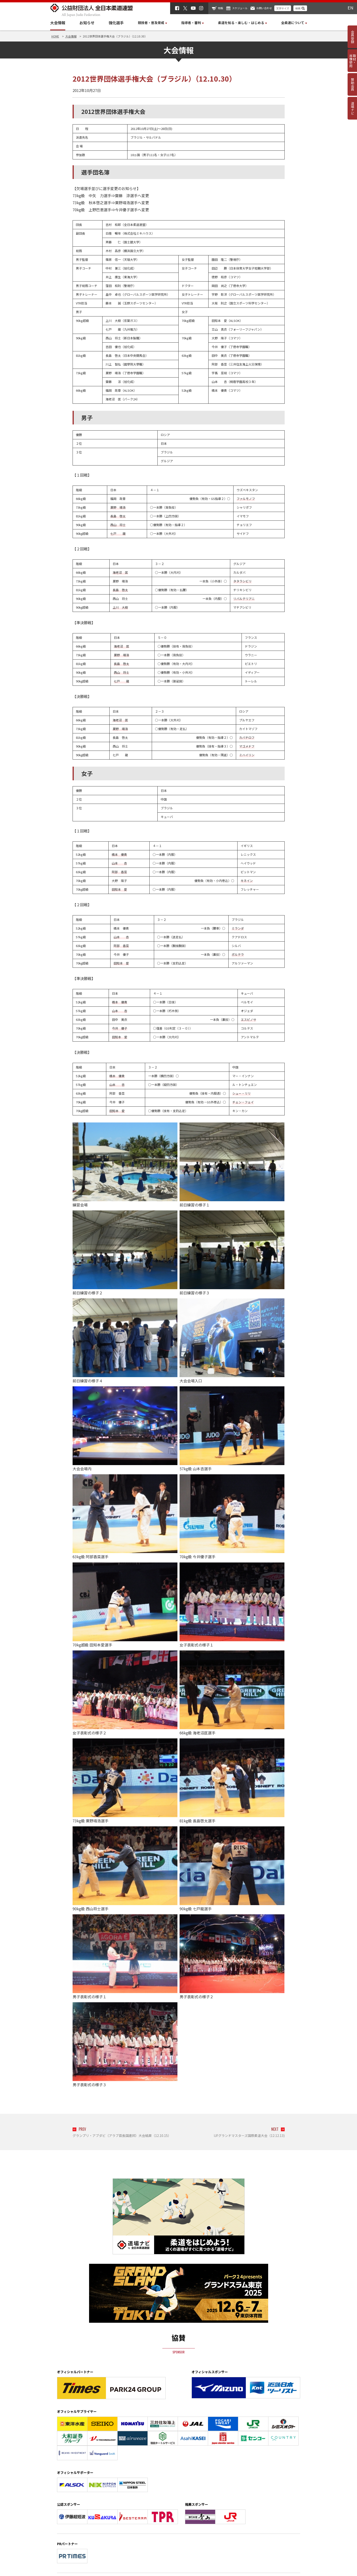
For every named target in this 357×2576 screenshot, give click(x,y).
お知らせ (86, 22)
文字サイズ (282, 8)
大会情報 (57, 22)
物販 (220, 8)
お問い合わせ (264, 8)
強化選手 (116, 22)
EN (350, 7)
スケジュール (239, 8)
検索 (297, 8)
